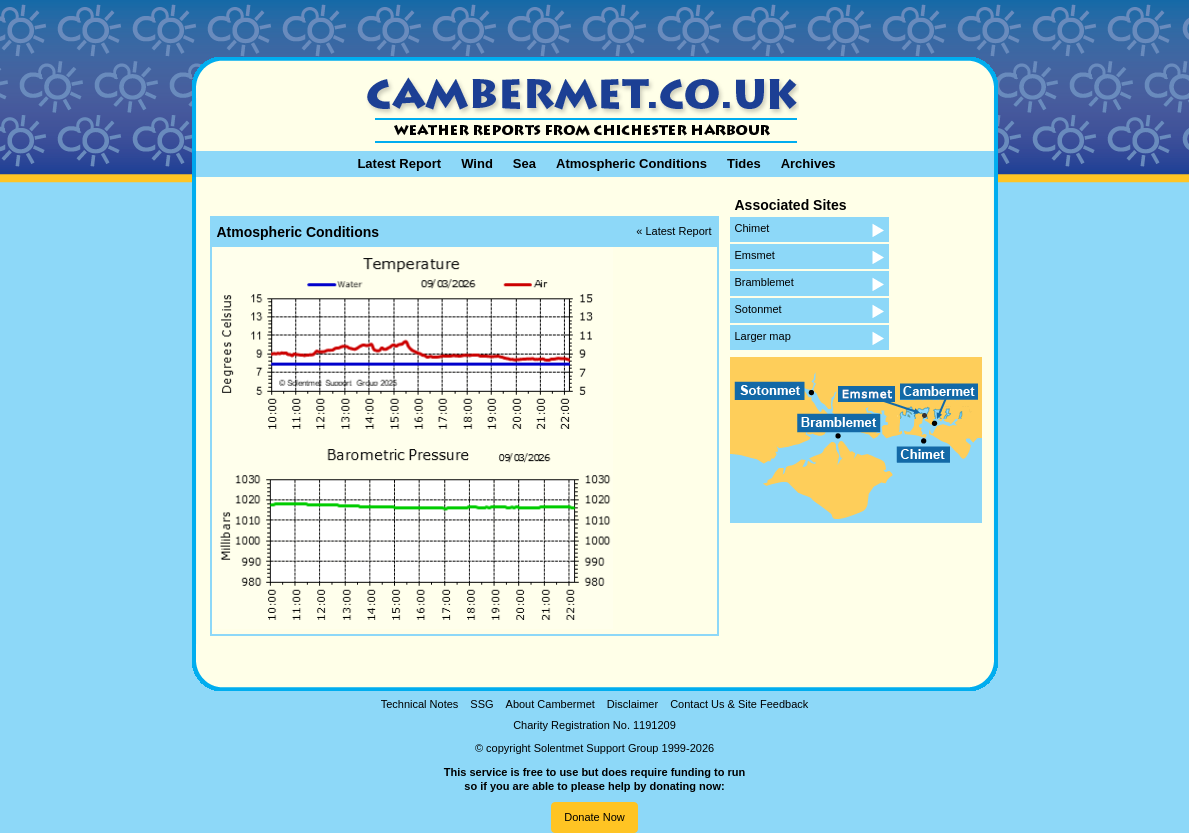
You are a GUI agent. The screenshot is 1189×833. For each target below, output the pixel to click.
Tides (744, 163)
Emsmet (755, 255)
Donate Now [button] (594, 817)
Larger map (763, 336)
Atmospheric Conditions (631, 163)
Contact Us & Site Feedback (739, 704)
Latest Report (399, 163)
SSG (481, 704)
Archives (808, 163)
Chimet (752, 228)
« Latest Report (673, 231)
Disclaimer (632, 704)
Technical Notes (420, 704)
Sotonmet (758, 309)
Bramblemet (764, 282)
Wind (477, 163)
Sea (524, 163)
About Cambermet (550, 704)
